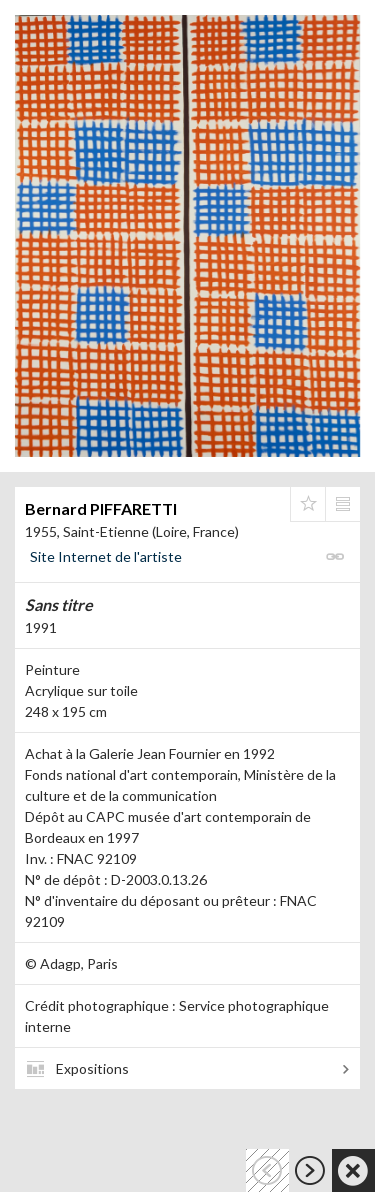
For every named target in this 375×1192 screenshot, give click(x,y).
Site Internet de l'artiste (106, 556)
